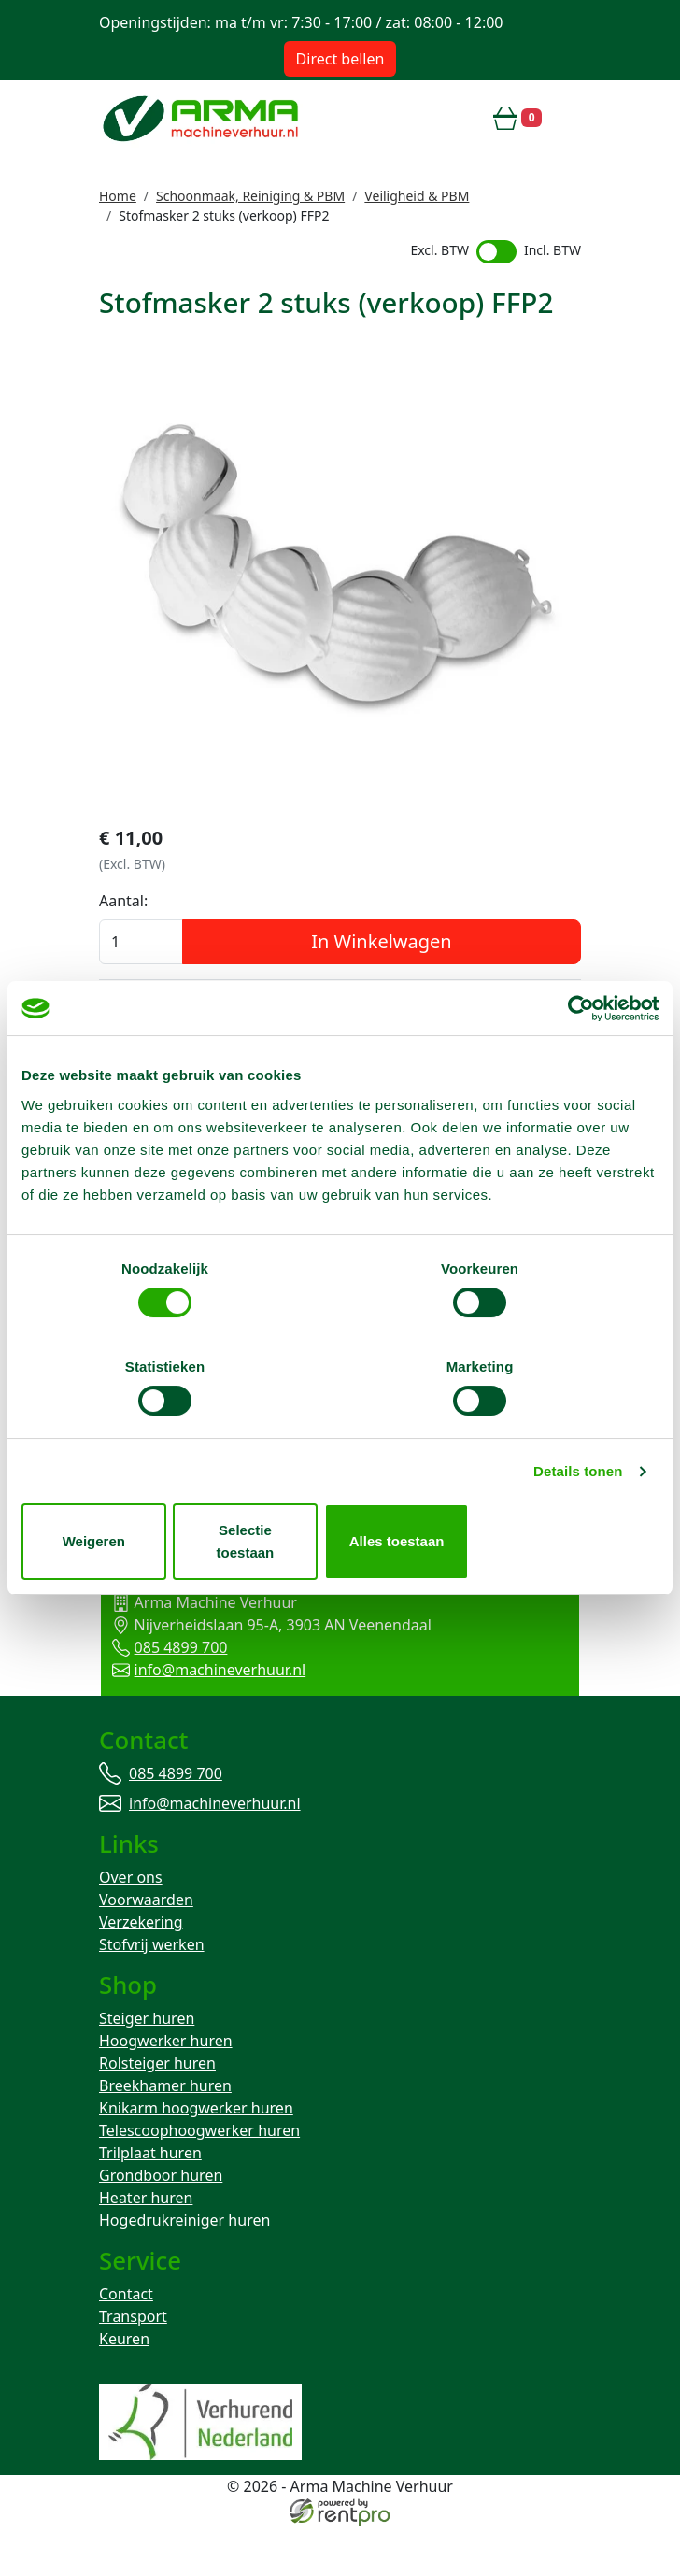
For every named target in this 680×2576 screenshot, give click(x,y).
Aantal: (123, 941)
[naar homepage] (202, 118)
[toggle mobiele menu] (569, 118)
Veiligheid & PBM (416, 196)
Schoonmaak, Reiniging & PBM (250, 196)
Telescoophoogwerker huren (199, 2178)
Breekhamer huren (165, 2133)
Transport (133, 2365)
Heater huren (145, 2245)
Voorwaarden (146, 1944)
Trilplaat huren (150, 2200)
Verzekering (141, 1967)
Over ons (131, 1922)
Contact (126, 2343)
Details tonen (577, 1434)
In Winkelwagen (381, 981)
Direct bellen (340, 59)
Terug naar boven (340, 1584)
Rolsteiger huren (157, 2110)
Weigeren (125, 1493)
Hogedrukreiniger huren (184, 2267)
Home (117, 196)
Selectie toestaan (340, 1493)
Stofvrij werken (152, 1989)
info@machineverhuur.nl (206, 1711)
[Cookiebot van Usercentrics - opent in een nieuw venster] (577, 1069)
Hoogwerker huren (166, 2088)
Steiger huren (146, 2066)
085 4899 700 (167, 1688)
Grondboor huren (160, 2223)
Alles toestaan (554, 1493)
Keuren (124, 2388)
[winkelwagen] (517, 118)
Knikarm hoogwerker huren (196, 2155)
